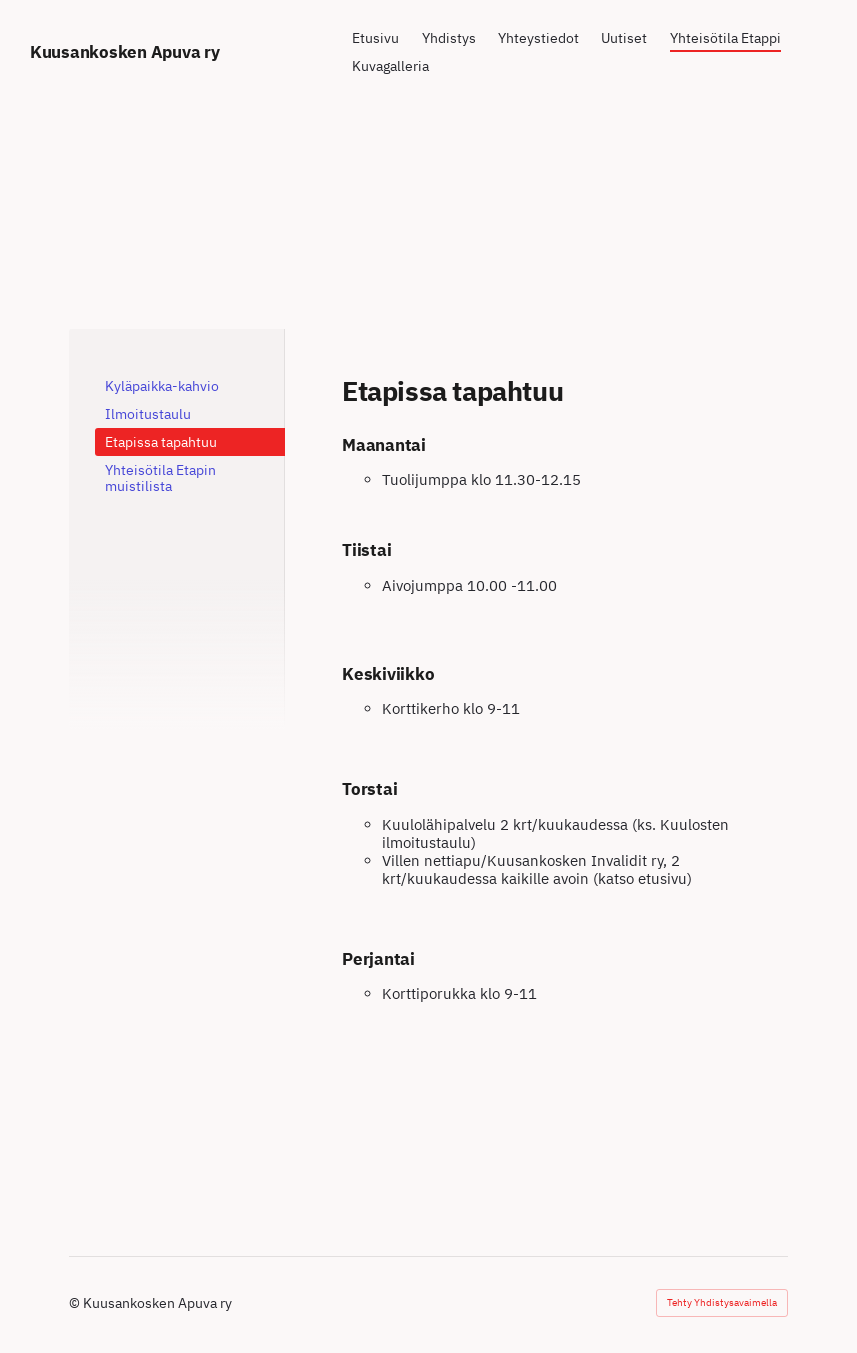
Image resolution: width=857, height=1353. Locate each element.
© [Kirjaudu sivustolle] (76, 1303)
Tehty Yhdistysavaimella (722, 1302)
